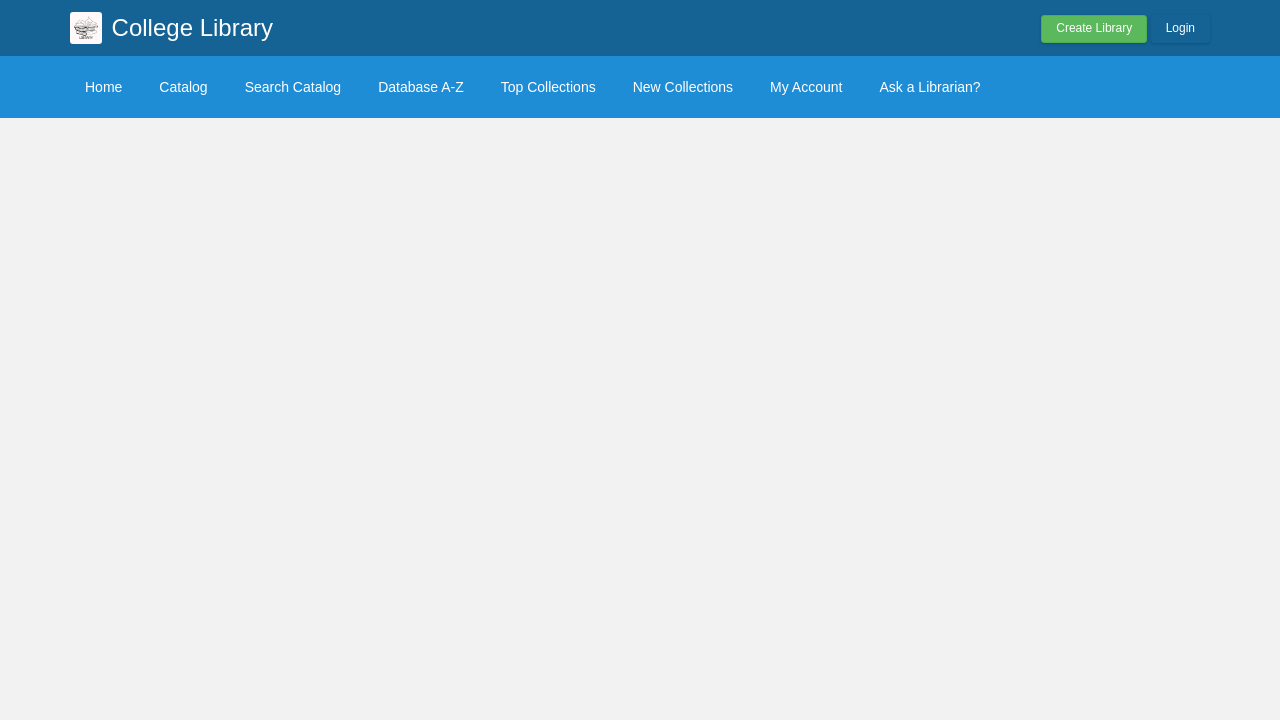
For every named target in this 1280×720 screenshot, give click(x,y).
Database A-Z (421, 87)
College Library (192, 27)
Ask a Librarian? (929, 87)
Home (103, 87)
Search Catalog (293, 87)
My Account (806, 87)
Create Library (1094, 28)
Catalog (183, 87)
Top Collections (548, 87)
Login (1180, 28)
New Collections (683, 87)
